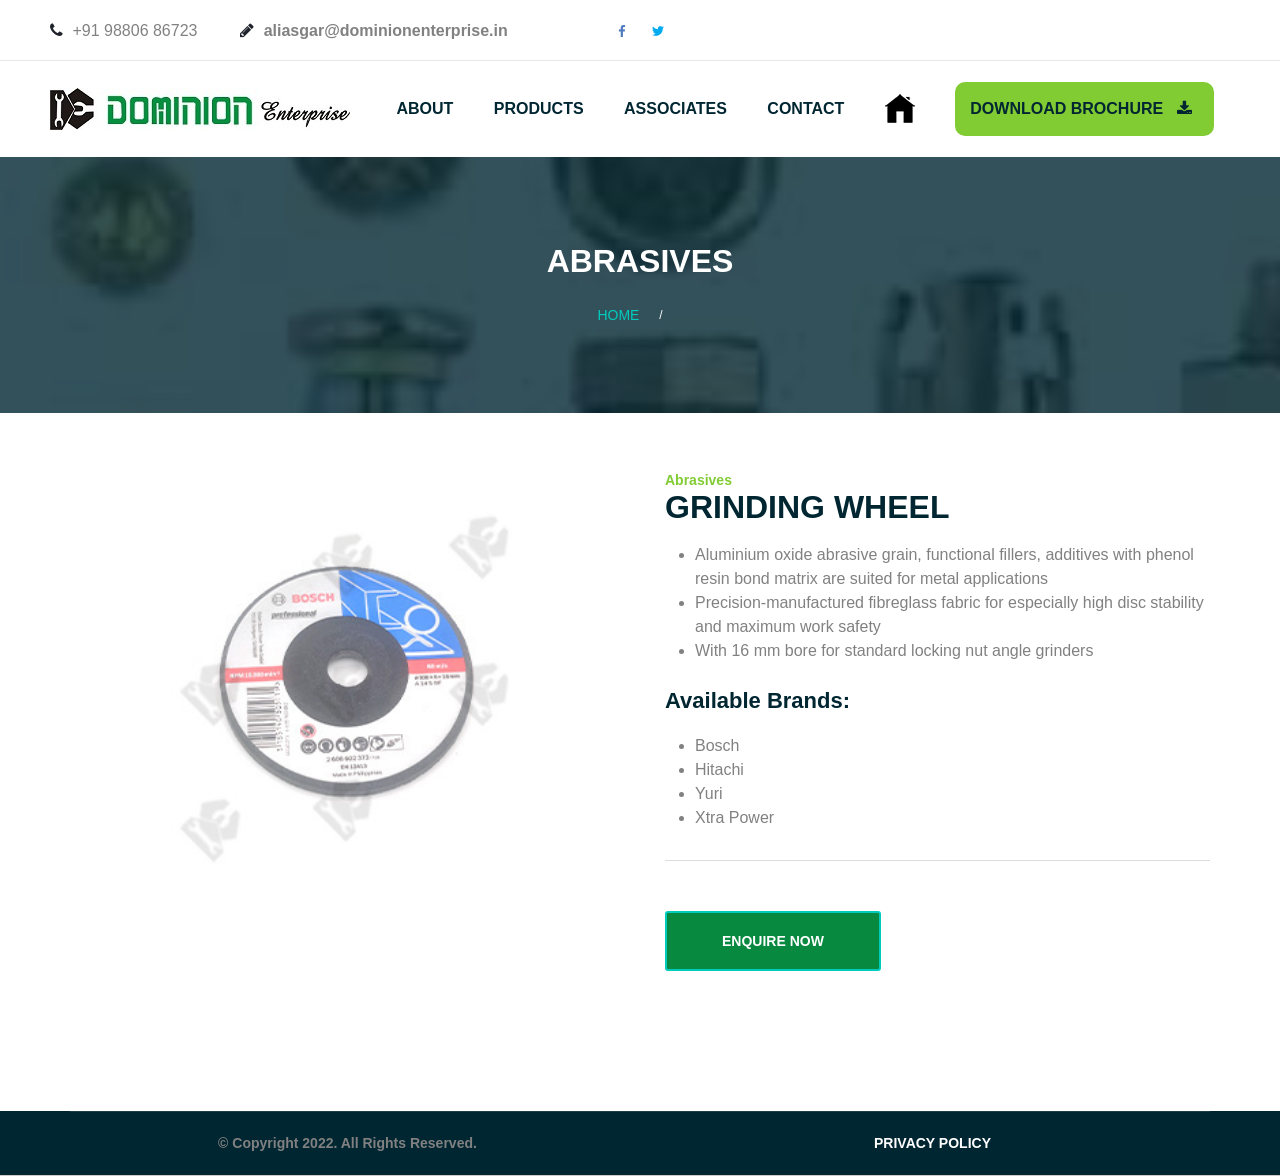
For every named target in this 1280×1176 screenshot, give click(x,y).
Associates (675, 108)
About (424, 108)
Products (539, 108)
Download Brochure (1080, 108)
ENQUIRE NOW (773, 941)
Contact (805, 108)
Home (618, 315)
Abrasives (698, 480)
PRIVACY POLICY (932, 1143)
